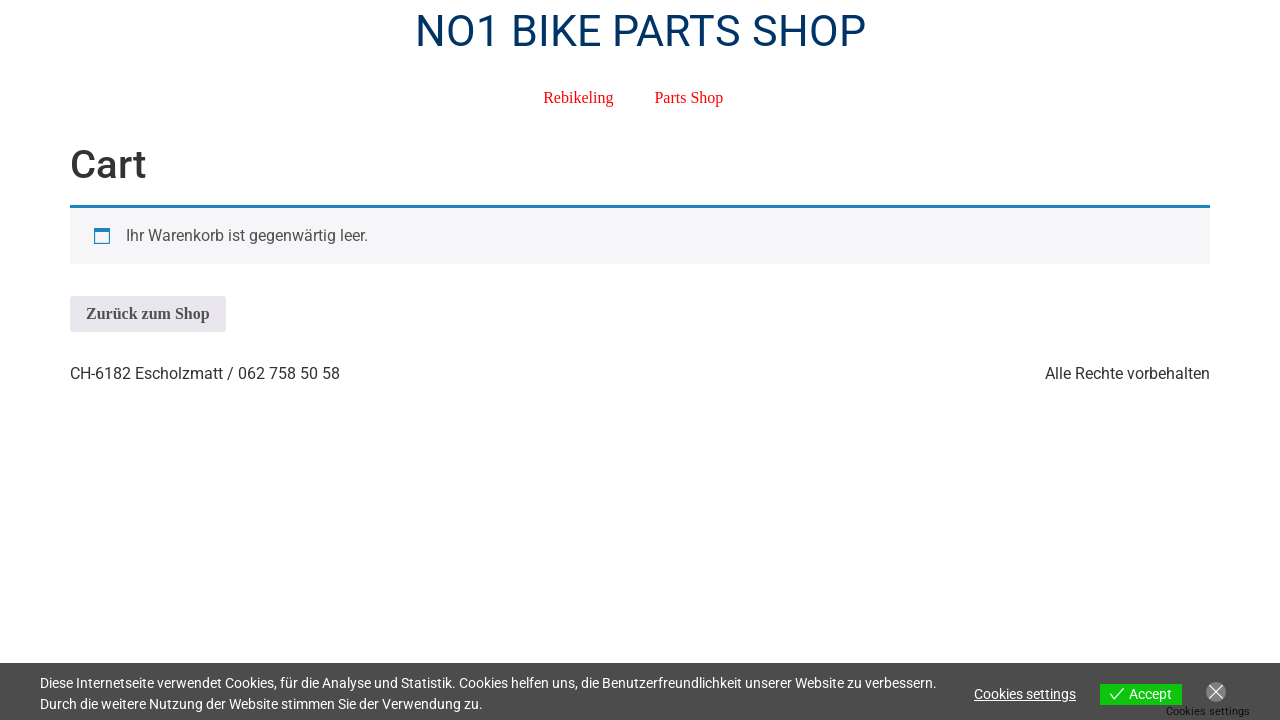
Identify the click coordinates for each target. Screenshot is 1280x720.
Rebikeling (578, 97)
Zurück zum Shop (148, 313)
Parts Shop (688, 97)
